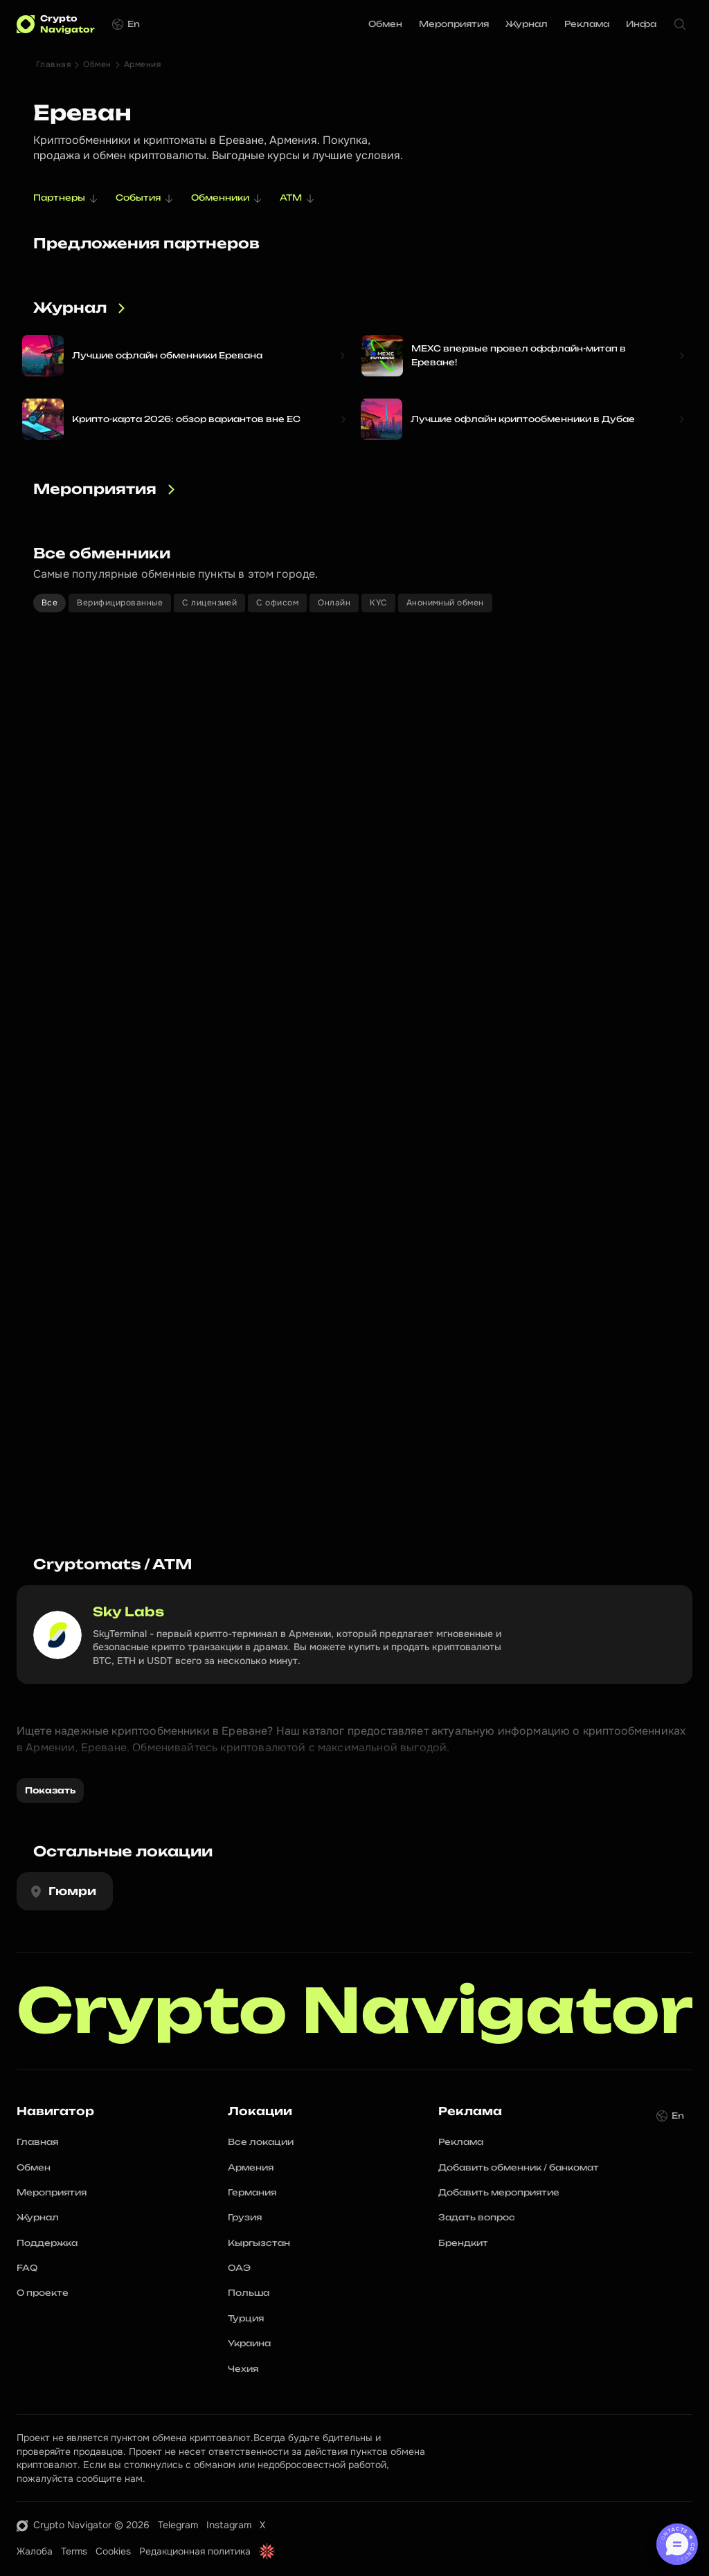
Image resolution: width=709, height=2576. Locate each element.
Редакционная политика (195, 2551)
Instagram (228, 2525)
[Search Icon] (679, 24)
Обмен (97, 64)
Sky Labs (128, 1611)
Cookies (113, 2551)
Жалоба (35, 2551)
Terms (74, 2551)
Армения (142, 64)
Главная (53, 64)
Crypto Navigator (355, 2011)
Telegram (178, 2525)
